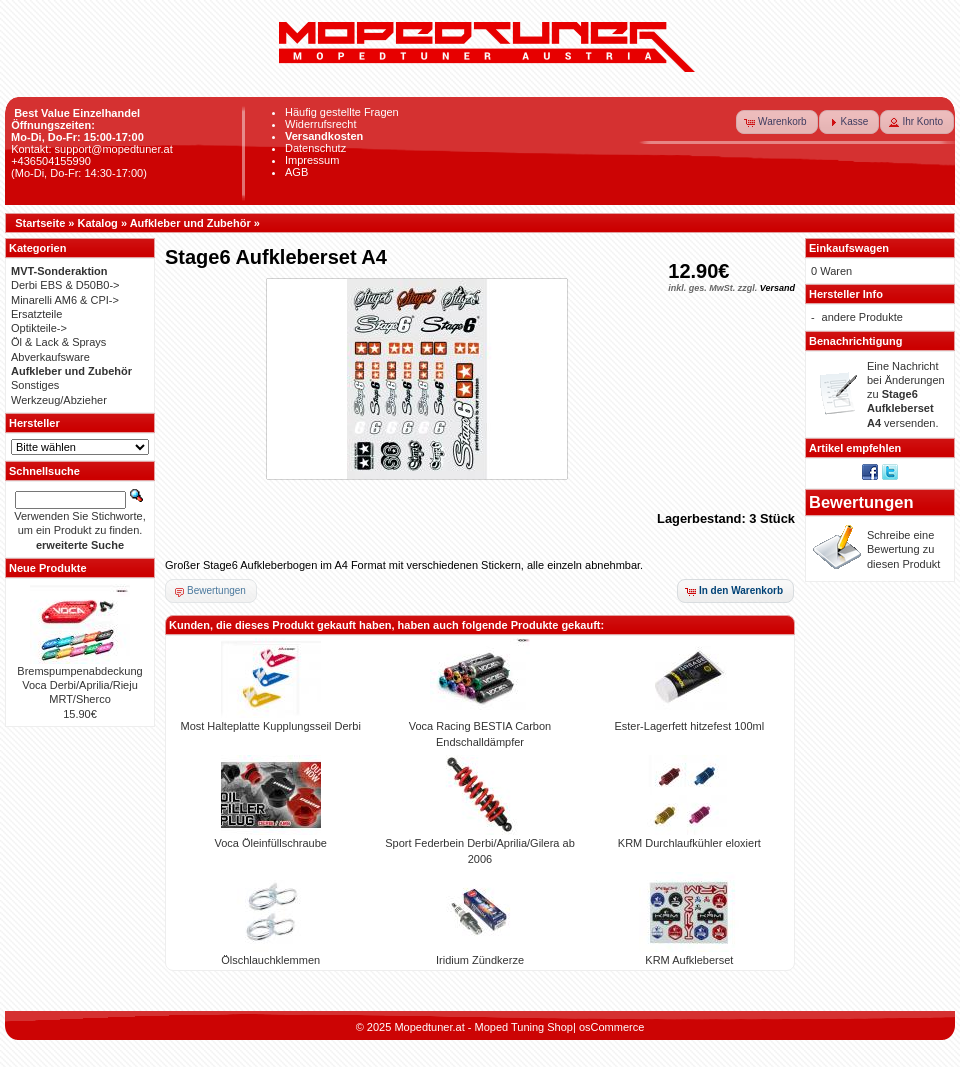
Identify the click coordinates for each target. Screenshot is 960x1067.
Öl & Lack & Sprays (58, 342)
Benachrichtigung (856, 341)
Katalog (98, 223)
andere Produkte (862, 317)
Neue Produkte (48, 568)
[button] (777, 122)
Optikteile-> (39, 328)
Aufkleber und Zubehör (190, 223)
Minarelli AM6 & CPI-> (65, 300)
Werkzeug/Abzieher (59, 400)
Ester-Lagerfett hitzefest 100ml (689, 726)
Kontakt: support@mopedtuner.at (92, 149)
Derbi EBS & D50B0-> (65, 285)
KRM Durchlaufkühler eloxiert (689, 843)
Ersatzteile (36, 314)
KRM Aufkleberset (689, 960)
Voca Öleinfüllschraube (270, 843)
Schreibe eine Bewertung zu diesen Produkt (903, 549)
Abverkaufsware (50, 357)
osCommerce (611, 1027)
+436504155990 (51, 161)
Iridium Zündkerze (480, 960)
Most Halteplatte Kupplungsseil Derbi (270, 726)
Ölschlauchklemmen (270, 960)
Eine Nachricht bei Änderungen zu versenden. (906, 394)
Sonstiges (35, 385)
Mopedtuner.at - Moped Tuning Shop (483, 1027)
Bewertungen (861, 502)
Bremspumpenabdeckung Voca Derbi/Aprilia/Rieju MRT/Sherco (79, 685)
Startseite (40, 223)
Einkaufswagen (849, 248)
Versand (777, 288)
